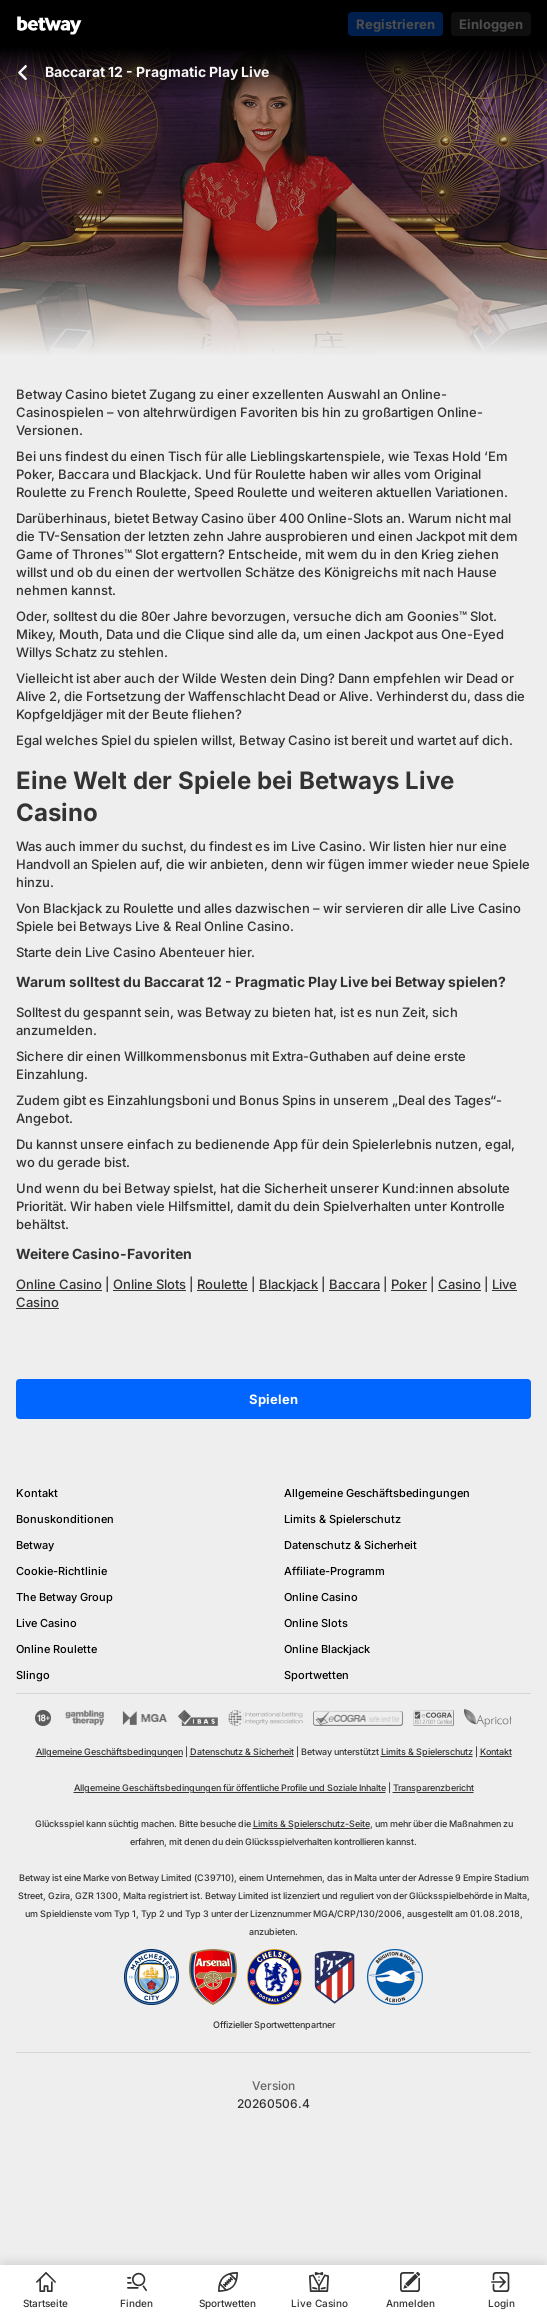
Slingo (33, 1675)
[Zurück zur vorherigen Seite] (22, 72)
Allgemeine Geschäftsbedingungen (377, 1493)
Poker (409, 1284)
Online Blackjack (327, 1649)
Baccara (354, 1284)
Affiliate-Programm (334, 1571)
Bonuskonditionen (65, 1519)
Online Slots (149, 1284)
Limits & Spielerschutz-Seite (311, 1823)
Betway (35, 1545)
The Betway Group (64, 1597)
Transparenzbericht (433, 1787)
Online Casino (59, 1284)
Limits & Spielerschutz (342, 1519)
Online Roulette (56, 1649)
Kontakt (37, 1493)
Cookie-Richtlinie (61, 1571)
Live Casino (46, 1623)
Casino (459, 1284)
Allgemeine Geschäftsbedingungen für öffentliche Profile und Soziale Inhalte (230, 1787)
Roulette (222, 1284)
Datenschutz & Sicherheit (350, 1545)
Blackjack (288, 1284)
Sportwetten (316, 1675)
